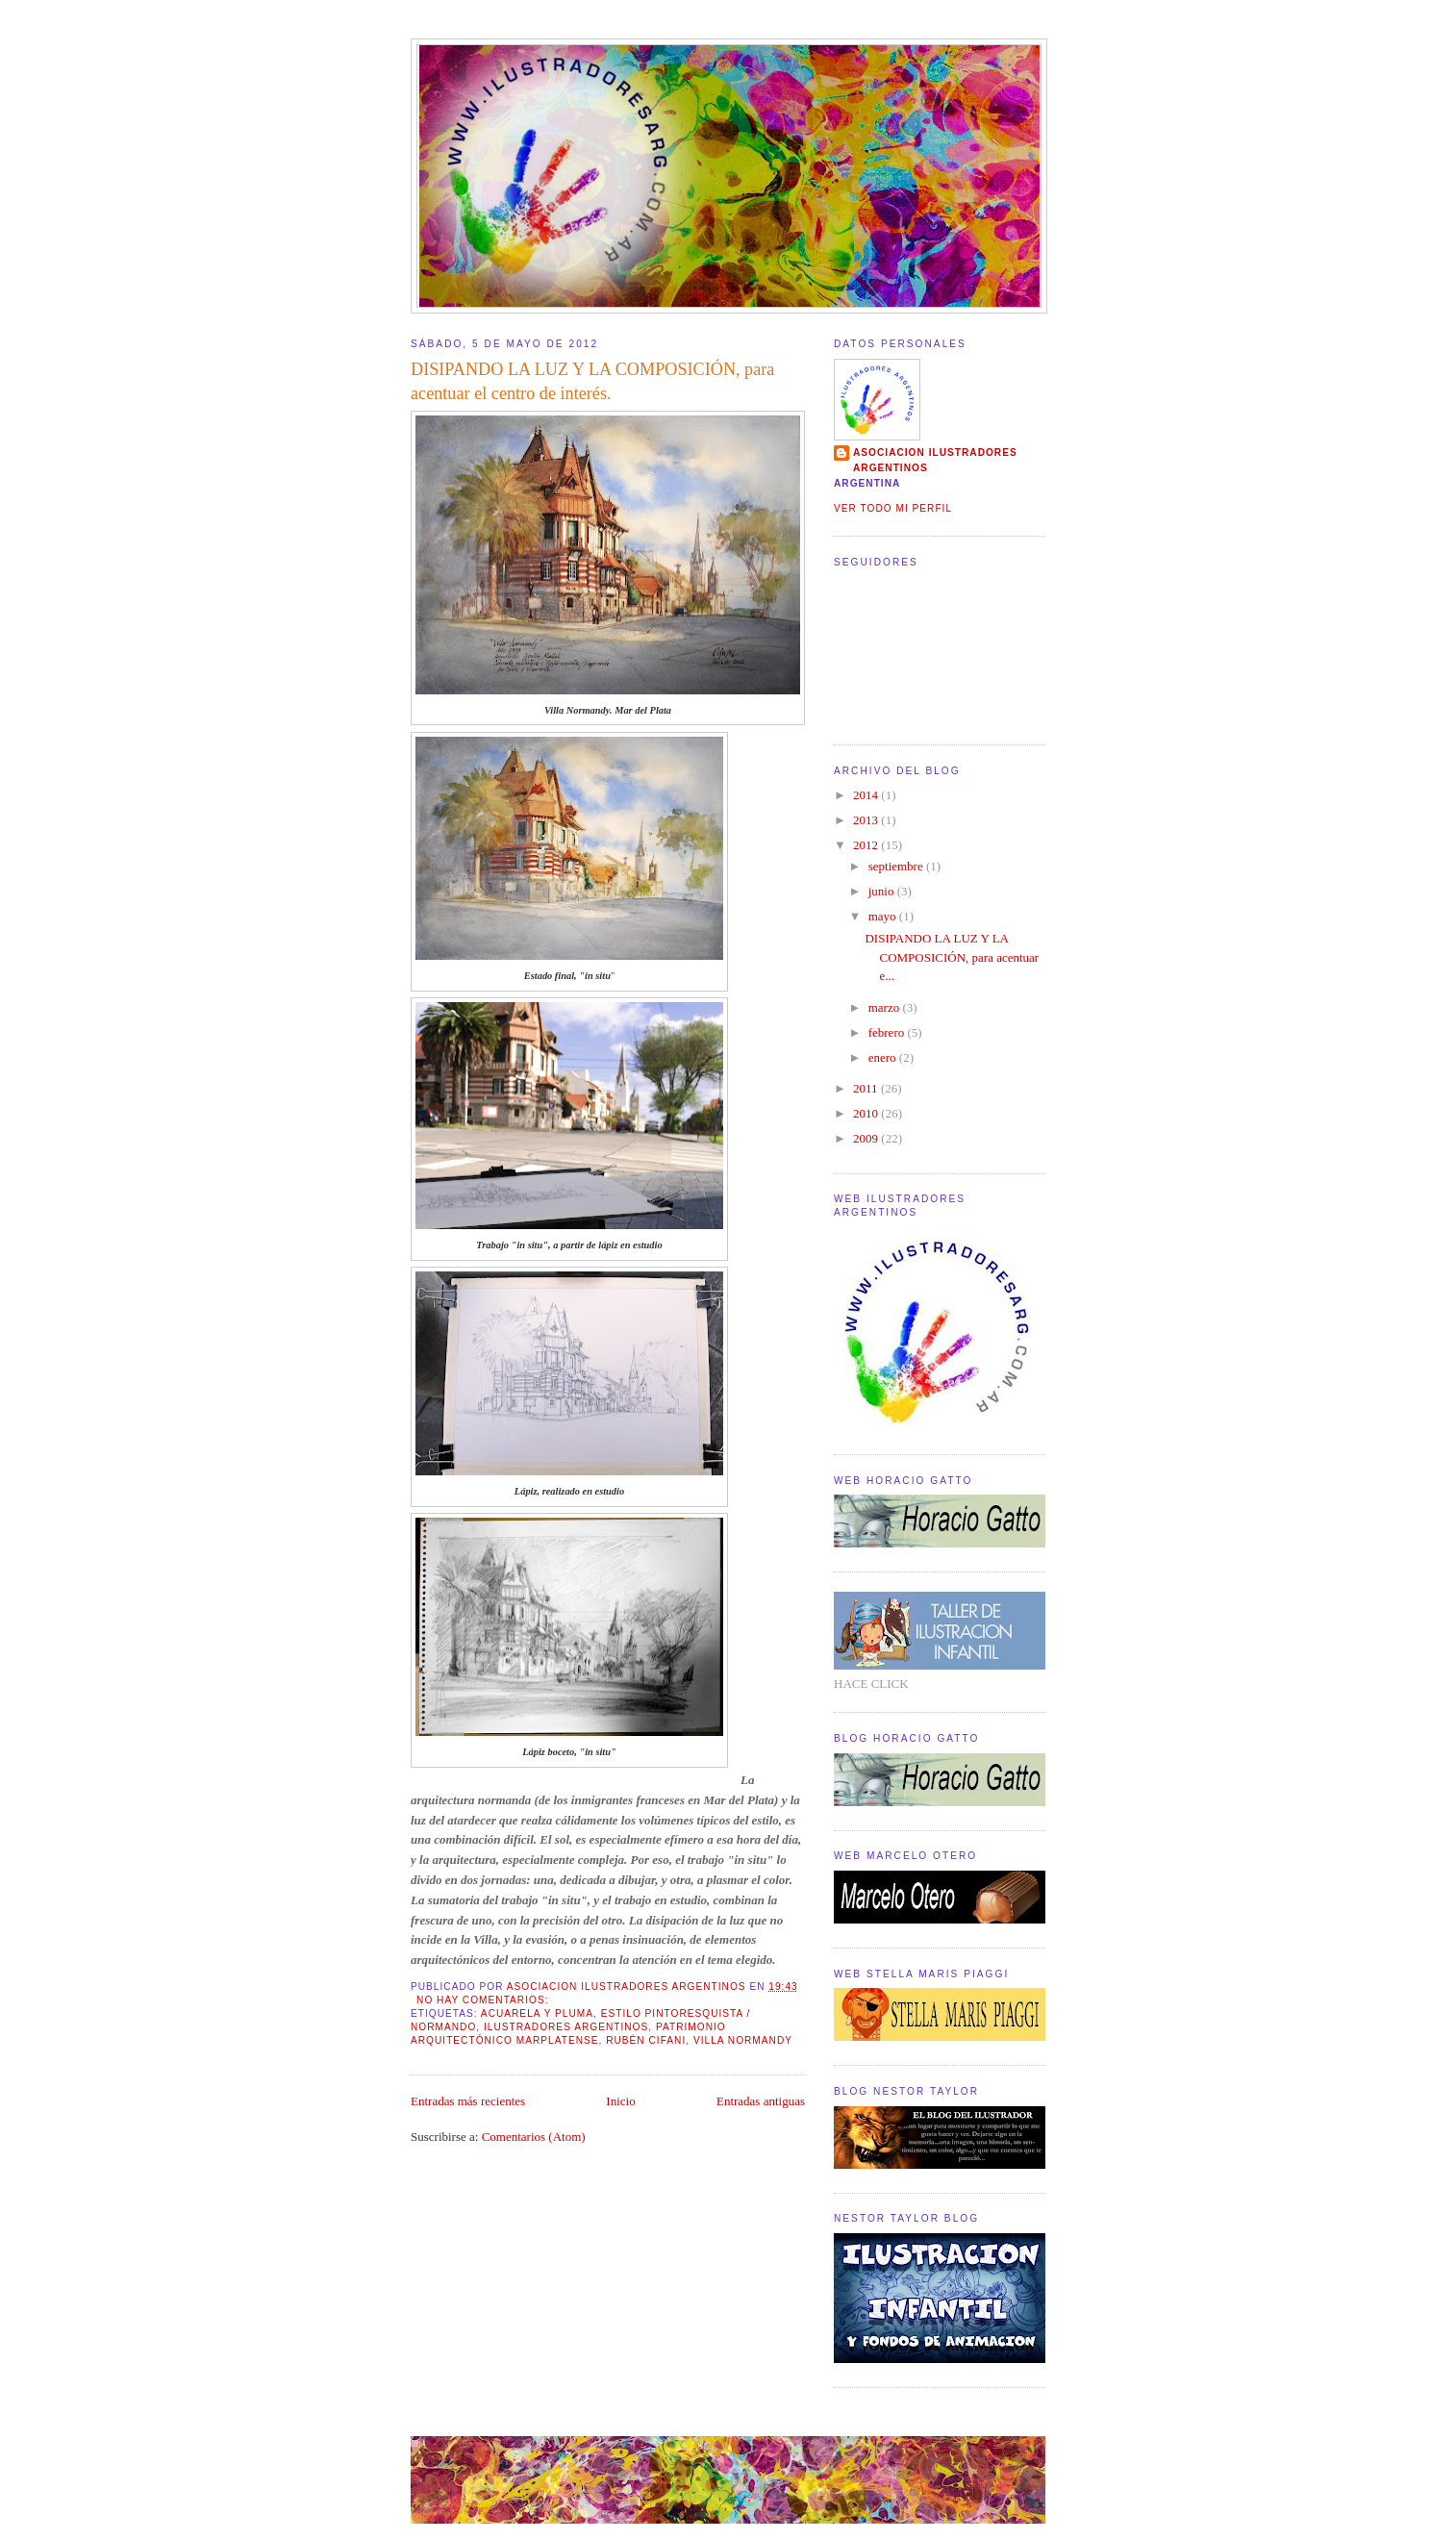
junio (882, 891)
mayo (883, 916)
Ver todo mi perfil (893, 508)
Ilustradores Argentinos (566, 2027)
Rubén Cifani (646, 2040)
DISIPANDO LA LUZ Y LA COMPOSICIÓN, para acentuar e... (952, 957)
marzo (885, 1007)
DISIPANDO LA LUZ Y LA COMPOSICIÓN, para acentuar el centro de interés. (592, 381)
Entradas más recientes (468, 2101)
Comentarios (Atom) (534, 2136)
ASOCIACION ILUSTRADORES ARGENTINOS (935, 460)
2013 (867, 820)
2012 (867, 845)
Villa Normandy (742, 2040)
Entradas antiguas (760, 2101)
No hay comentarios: (484, 2000)
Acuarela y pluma (537, 2013)
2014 (867, 795)
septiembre (897, 866)
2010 (867, 1113)
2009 (867, 1138)
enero (883, 1057)
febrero (888, 1032)
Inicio (620, 2101)
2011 (867, 1088)
